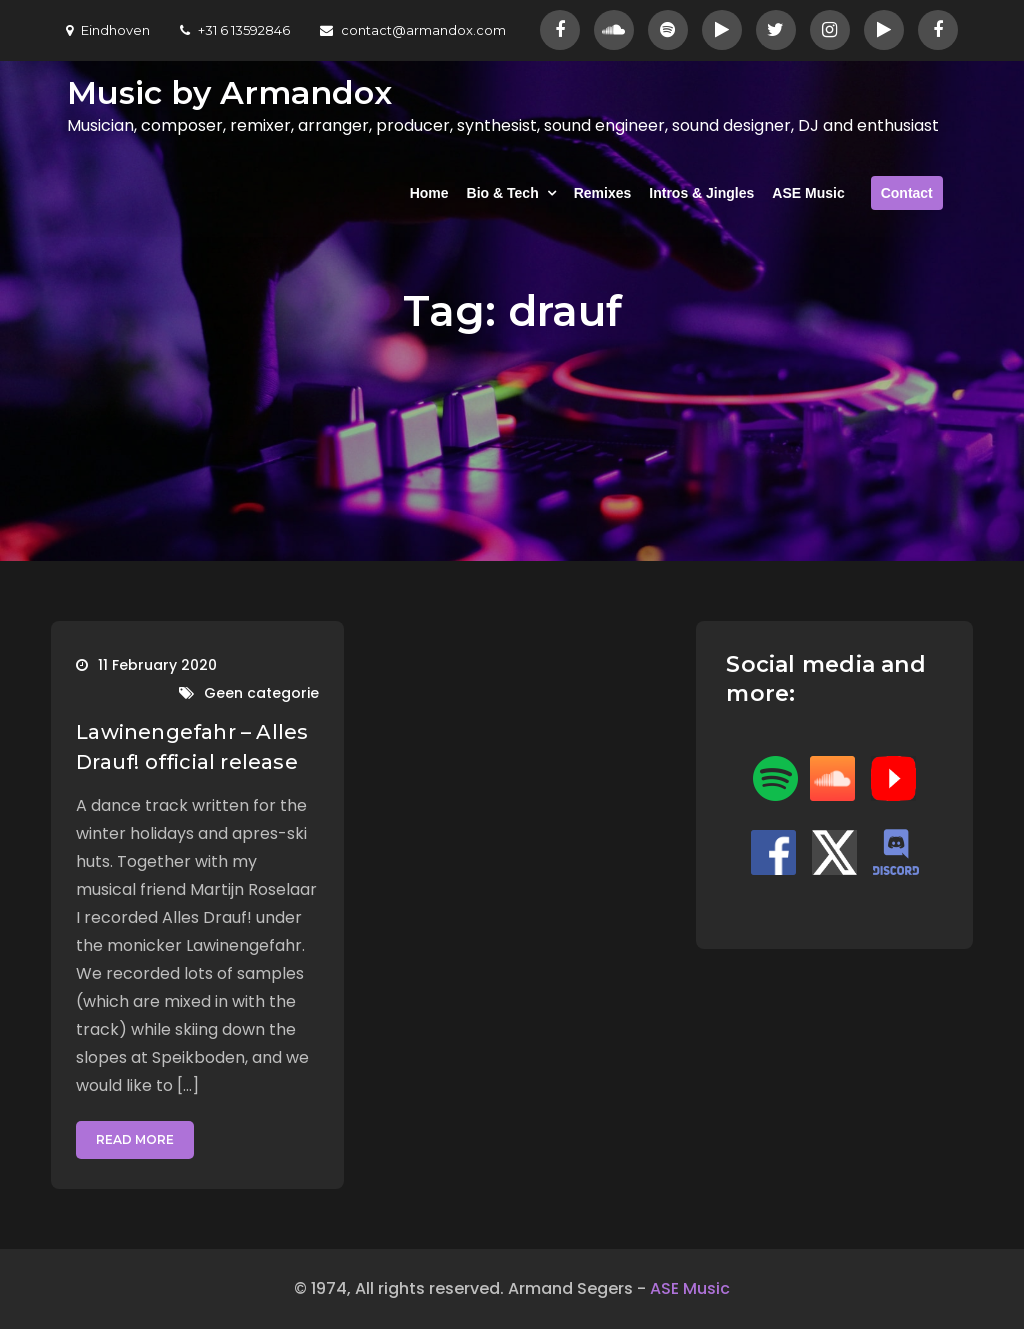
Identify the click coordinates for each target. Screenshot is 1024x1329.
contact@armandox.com (413, 30)
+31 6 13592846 (235, 30)
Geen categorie (261, 693)
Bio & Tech (503, 193)
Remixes (603, 193)
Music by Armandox (230, 92)
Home (429, 193)
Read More (135, 1139)
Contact (907, 193)
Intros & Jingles (701, 193)
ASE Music (808, 193)
